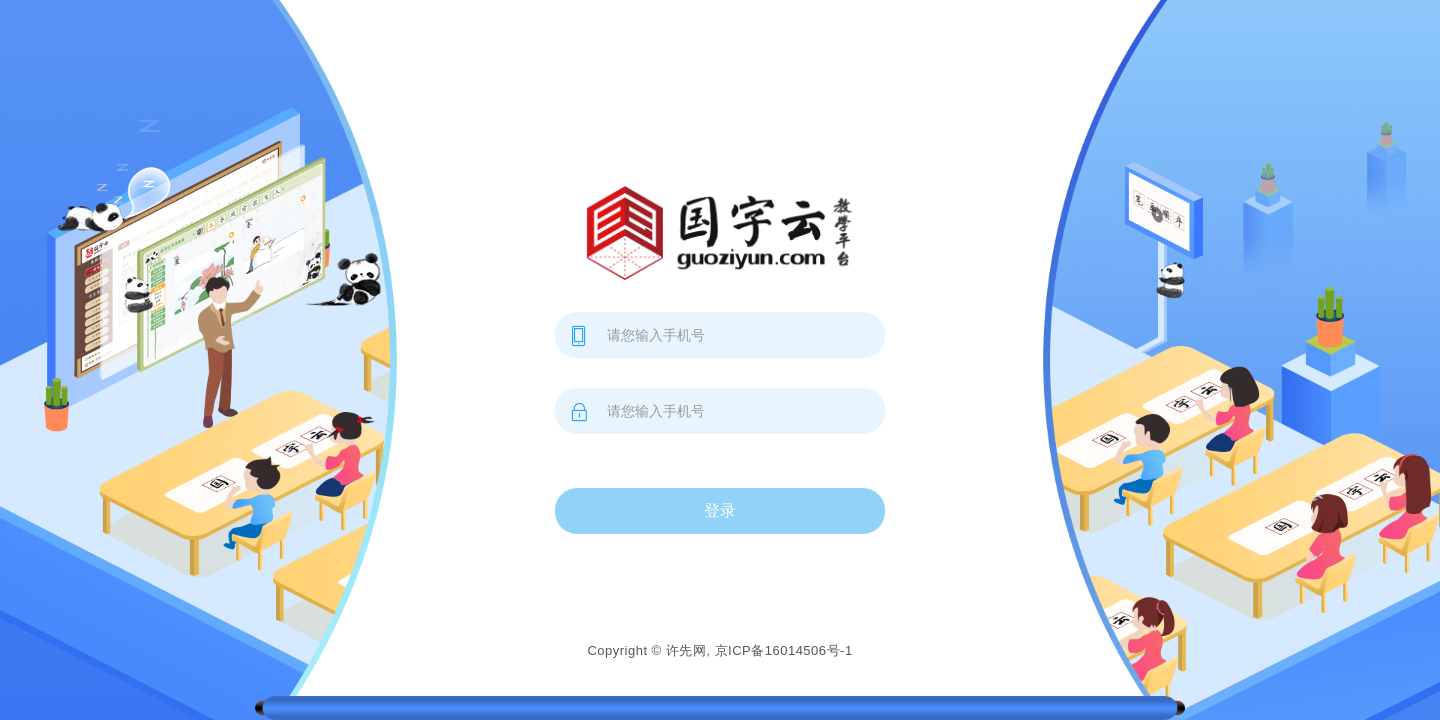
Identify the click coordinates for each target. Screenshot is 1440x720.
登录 (720, 510)
